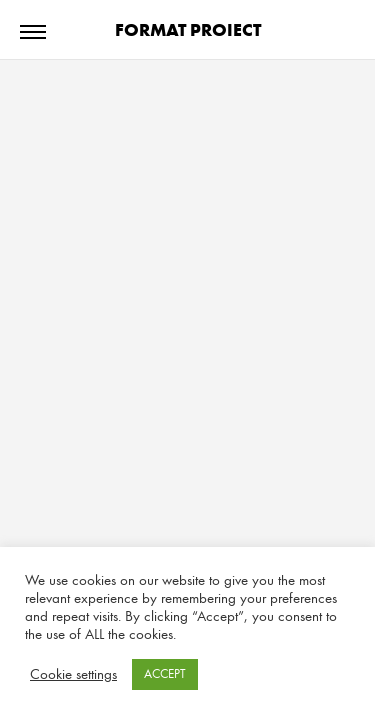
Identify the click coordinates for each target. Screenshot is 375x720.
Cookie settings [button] (73, 674)
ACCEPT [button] (165, 674)
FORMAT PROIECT (188, 29)
